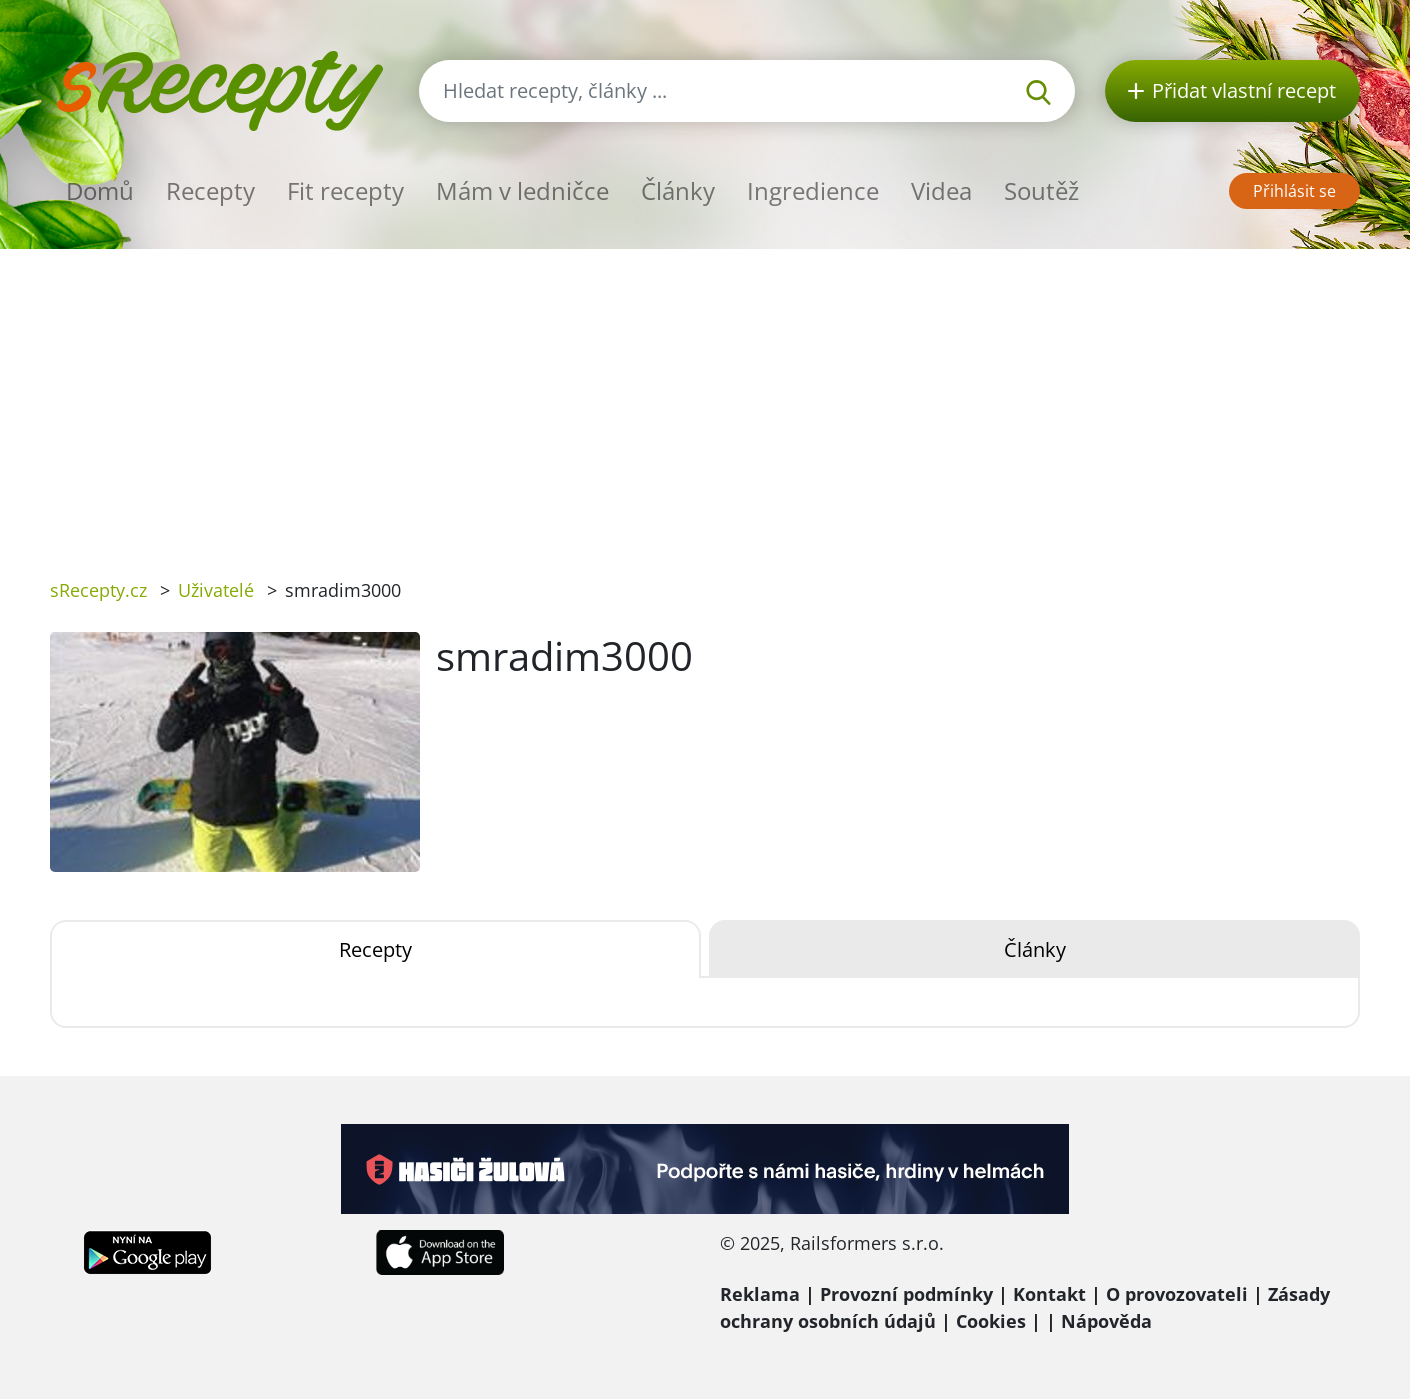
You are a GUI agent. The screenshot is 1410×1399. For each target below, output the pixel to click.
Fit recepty (345, 190)
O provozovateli (1177, 1294)
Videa (941, 190)
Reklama (760, 1294)
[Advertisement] (705, 399)
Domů (100, 190)
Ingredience (813, 190)
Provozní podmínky (906, 1294)
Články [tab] (1035, 949)
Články (678, 190)
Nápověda (1106, 1321)
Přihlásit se (1294, 191)
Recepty (210, 190)
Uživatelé (216, 590)
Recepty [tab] (375, 949)
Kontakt (1049, 1294)
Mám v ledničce (522, 190)
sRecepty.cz (98, 590)
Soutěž (1041, 190)
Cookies (991, 1321)
